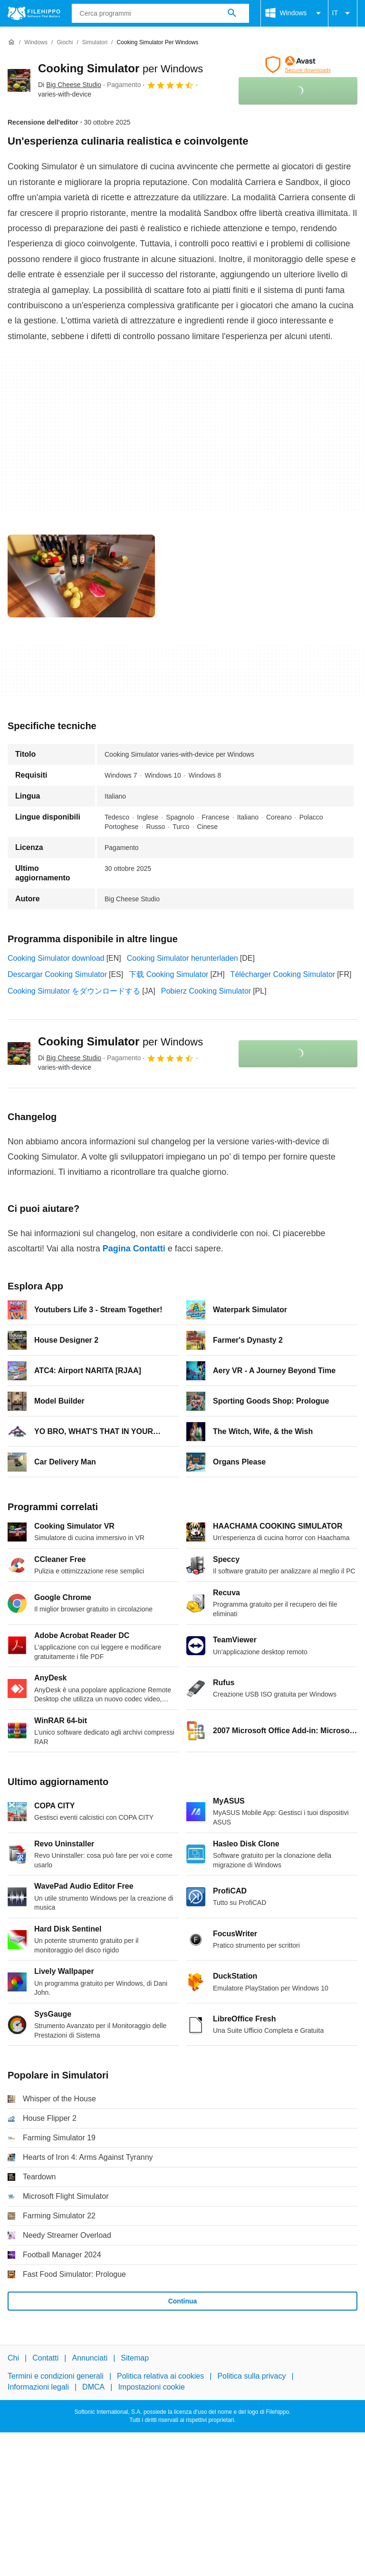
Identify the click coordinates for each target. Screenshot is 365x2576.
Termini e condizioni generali (56, 2376)
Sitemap (135, 2358)
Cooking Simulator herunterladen (182, 958)
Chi (13, 2358)
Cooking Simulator (120, 68)
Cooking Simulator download (56, 958)
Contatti (45, 2358)
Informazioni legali (38, 2387)
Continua (182, 2301)
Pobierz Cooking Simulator (206, 991)
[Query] (160, 13)
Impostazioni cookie (151, 2387)
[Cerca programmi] (231, 13)
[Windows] (36, 43)
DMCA (93, 2387)
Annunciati (89, 2358)
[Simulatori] (94, 43)
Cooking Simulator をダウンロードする (74, 991)
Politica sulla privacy (251, 2376)
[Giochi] (65, 43)
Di (69, 84)
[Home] (11, 42)
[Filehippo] (34, 13)
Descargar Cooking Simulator (57, 974)
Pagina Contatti (134, 1248)
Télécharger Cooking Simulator (283, 974)
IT (342, 13)
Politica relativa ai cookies (160, 2376)
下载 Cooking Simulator (168, 974)
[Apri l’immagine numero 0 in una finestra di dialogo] (81, 576)
